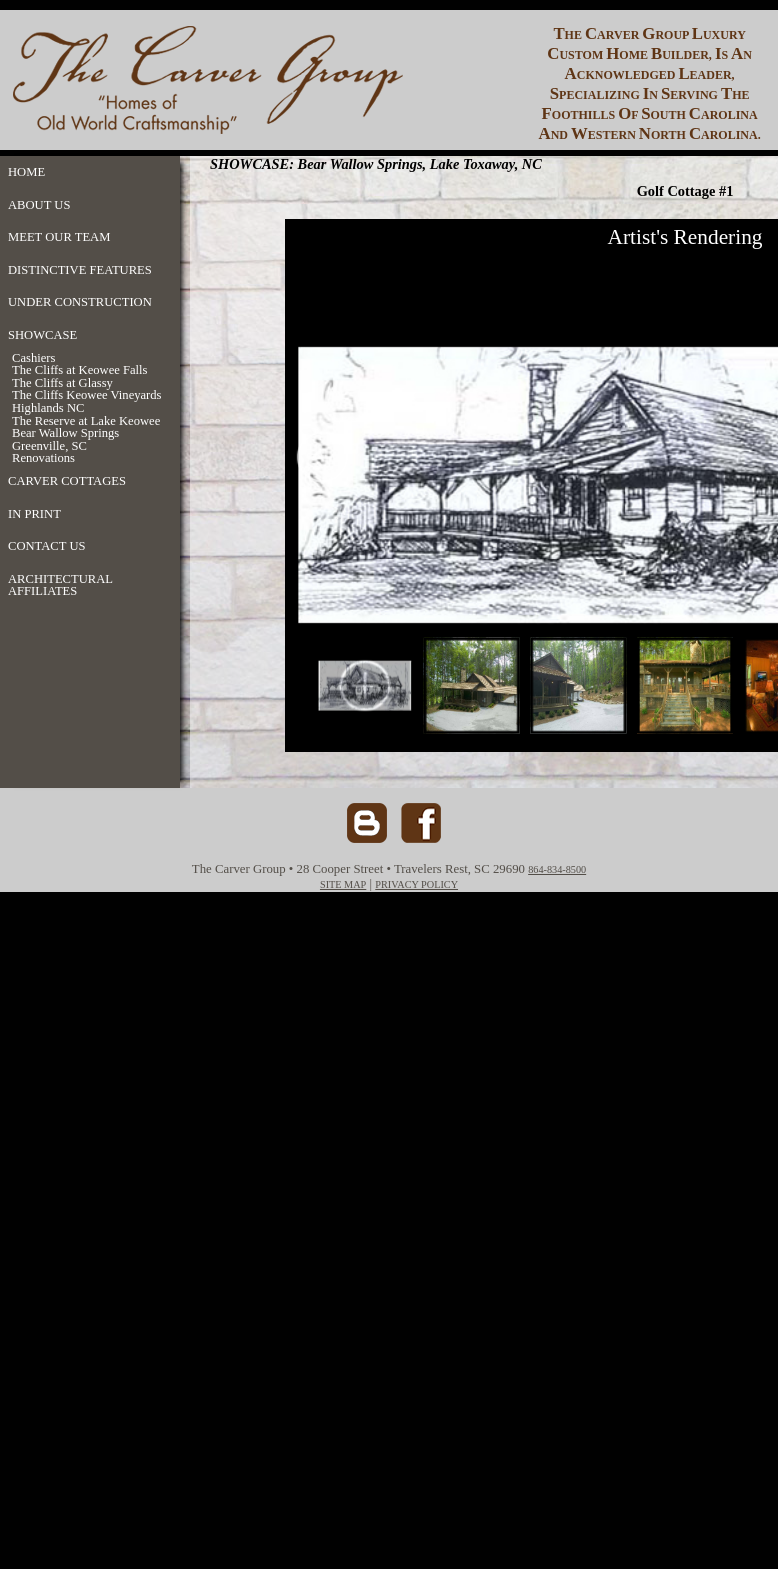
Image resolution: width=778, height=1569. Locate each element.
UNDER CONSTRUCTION (80, 302)
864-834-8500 (557, 869)
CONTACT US (46, 546)
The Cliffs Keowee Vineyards (87, 395)
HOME (26, 172)
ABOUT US (39, 205)
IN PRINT (34, 514)
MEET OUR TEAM (59, 237)
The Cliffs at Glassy (62, 383)
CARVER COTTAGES (67, 481)
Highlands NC (48, 408)
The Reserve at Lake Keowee (86, 421)
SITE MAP (343, 884)
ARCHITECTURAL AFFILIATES (60, 585)
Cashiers (33, 358)
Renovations (43, 458)
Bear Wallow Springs (65, 433)
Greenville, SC (49, 446)
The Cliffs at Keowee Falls (79, 370)
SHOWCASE (42, 335)
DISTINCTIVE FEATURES (80, 270)
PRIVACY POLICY (416, 884)
